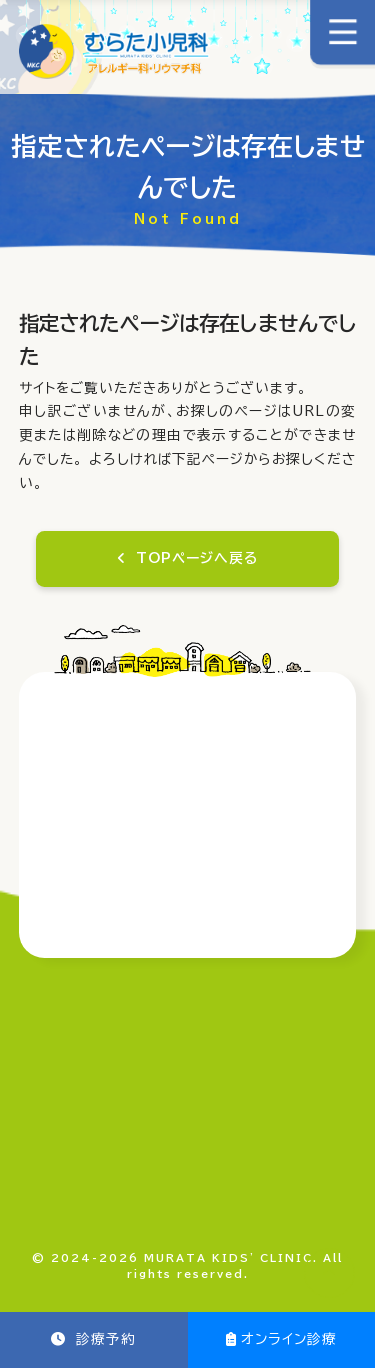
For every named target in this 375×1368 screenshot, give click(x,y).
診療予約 (103, 1339)
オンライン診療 (289, 1339)
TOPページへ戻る (197, 558)
